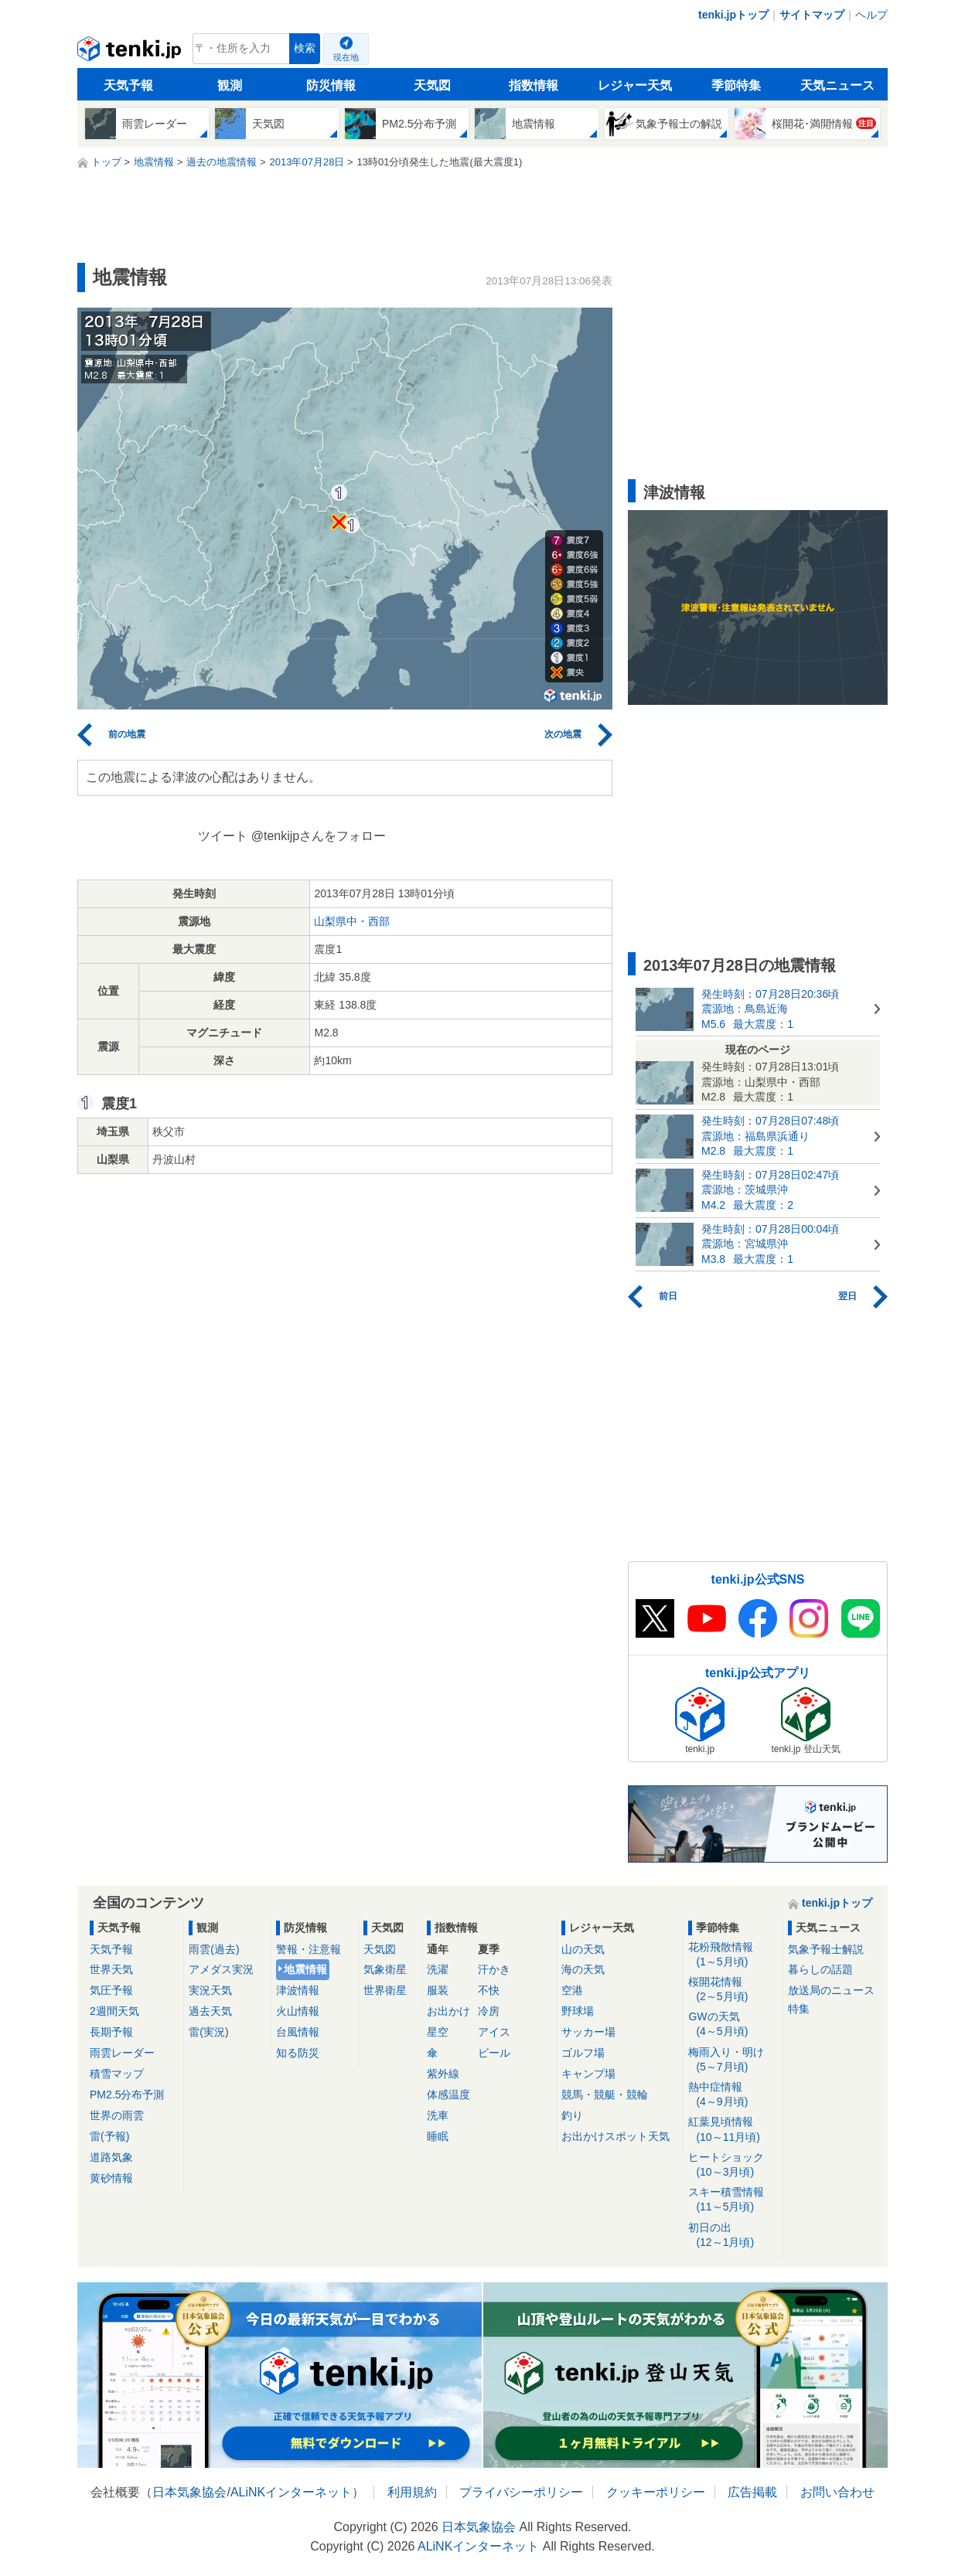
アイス (494, 2032)
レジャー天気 (635, 85)
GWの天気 (732, 2024)
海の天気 (583, 1969)
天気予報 (128, 85)
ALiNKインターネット (291, 2492)
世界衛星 (385, 1990)
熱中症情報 (732, 2095)
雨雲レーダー (122, 2053)
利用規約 (412, 2492)
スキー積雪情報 (732, 2200)
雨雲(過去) (214, 1949)
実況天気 (210, 1990)
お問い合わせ (837, 2492)
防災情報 (331, 85)
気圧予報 (111, 1990)
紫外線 (443, 2073)
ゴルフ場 (583, 2053)
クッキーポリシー (655, 2492)
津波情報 (297, 1990)
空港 (572, 1990)
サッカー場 (588, 2032)
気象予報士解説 (826, 1949)
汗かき (494, 1969)
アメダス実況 (221, 1969)
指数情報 (533, 85)
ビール (494, 2053)
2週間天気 (114, 2011)
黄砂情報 (111, 2178)
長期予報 (111, 2032)
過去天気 (210, 2011)
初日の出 (732, 2235)
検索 (304, 48)
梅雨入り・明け (732, 2060)
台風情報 (297, 2032)
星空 (437, 2032)
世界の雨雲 (117, 2115)
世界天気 (111, 1969)
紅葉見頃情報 (732, 2129)
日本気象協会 (189, 2492)
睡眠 (437, 2136)
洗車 (437, 2115)
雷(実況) (208, 2032)
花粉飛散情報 (732, 1955)
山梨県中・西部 (352, 921)
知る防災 (297, 2053)
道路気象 (111, 2157)
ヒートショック (732, 2165)
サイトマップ (811, 15)
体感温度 (448, 2094)
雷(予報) (109, 2136)
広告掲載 (752, 2492)
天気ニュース (837, 85)
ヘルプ (871, 15)
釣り (572, 2115)
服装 (437, 1990)
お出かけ (448, 2011)
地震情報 (305, 1969)
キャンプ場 (588, 2073)
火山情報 (297, 2011)
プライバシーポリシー (521, 2492)
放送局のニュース (831, 1990)
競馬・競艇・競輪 (604, 2094)
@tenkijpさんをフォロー (319, 835)
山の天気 (583, 1949)
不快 (489, 1990)
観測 (229, 85)
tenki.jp (131, 52)
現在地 (346, 57)
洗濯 (437, 1969)
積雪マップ (117, 2073)
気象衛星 (385, 1969)
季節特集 (736, 85)
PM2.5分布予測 (127, 2094)
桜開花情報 (732, 1989)
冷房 (489, 2011)
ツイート (222, 835)
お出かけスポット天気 (615, 2136)
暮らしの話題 (820, 1969)
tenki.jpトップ (733, 15)
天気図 (432, 85)
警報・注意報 (308, 1949)
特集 (799, 2009)
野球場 (577, 2011)
